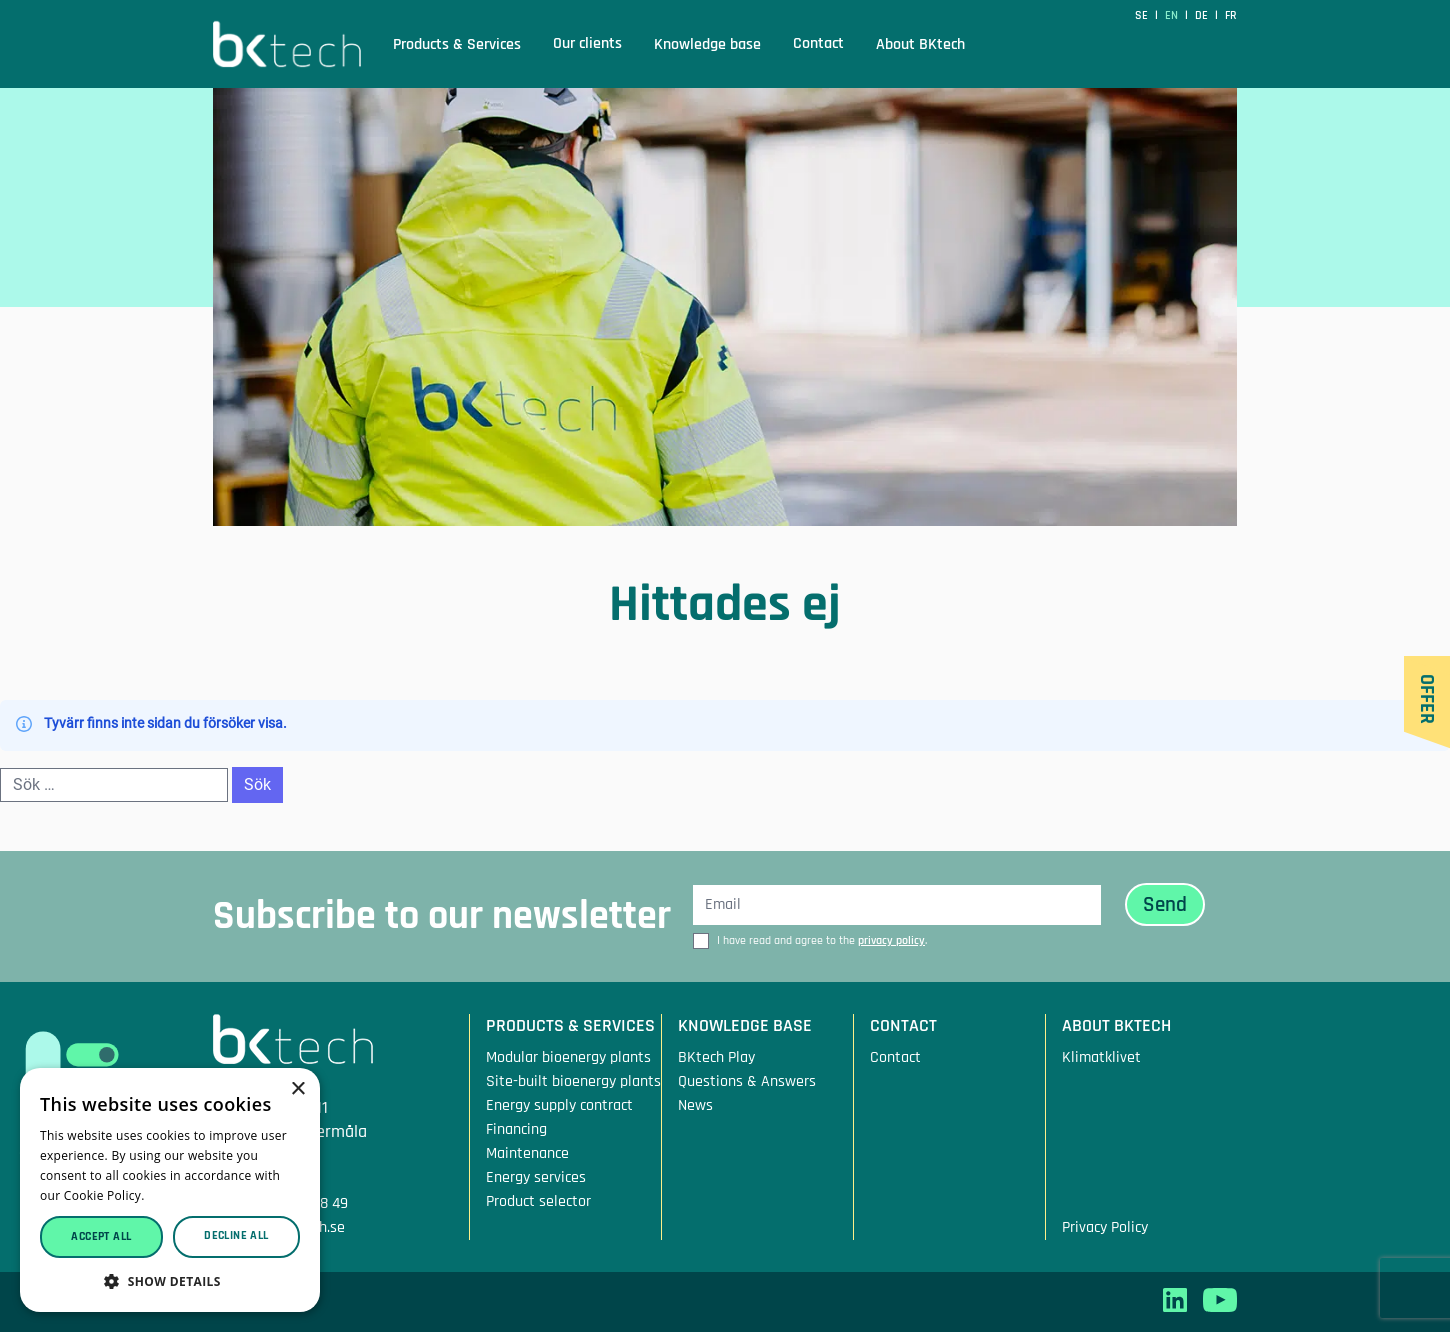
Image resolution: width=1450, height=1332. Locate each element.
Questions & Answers (747, 1081)
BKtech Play (716, 1057)
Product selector (538, 1201)
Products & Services (457, 45)
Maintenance (527, 1153)
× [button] (297, 1089)
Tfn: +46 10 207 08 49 (280, 1203)
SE (1143, 15)
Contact (818, 43)
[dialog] (170, 1190)
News (695, 1105)
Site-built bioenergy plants (573, 1081)
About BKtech (920, 45)
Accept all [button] (101, 1236)
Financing (516, 1129)
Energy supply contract (559, 1105)
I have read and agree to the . (822, 940)
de (1203, 15)
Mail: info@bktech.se (279, 1227)
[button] (170, 1281)
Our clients (587, 43)
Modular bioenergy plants (568, 1057)
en (1173, 15)
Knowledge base (707, 45)
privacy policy (891, 940)
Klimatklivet (1101, 1057)
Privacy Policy (1105, 1227)
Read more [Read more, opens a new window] (181, 1195)
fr (1231, 15)
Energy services (536, 1177)
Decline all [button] (236, 1235)
